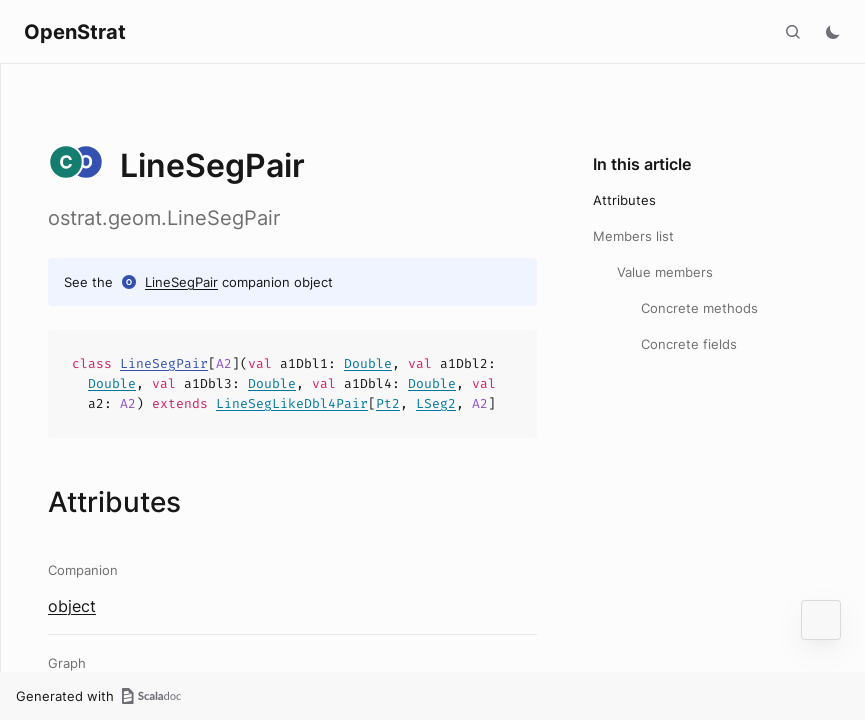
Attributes (624, 200)
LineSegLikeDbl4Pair (292, 403)
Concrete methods (699, 308)
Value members (665, 272)
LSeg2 (436, 403)
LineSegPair (181, 282)
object (72, 606)
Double (368, 363)
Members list (633, 236)
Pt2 (388, 403)
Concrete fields (689, 344)
